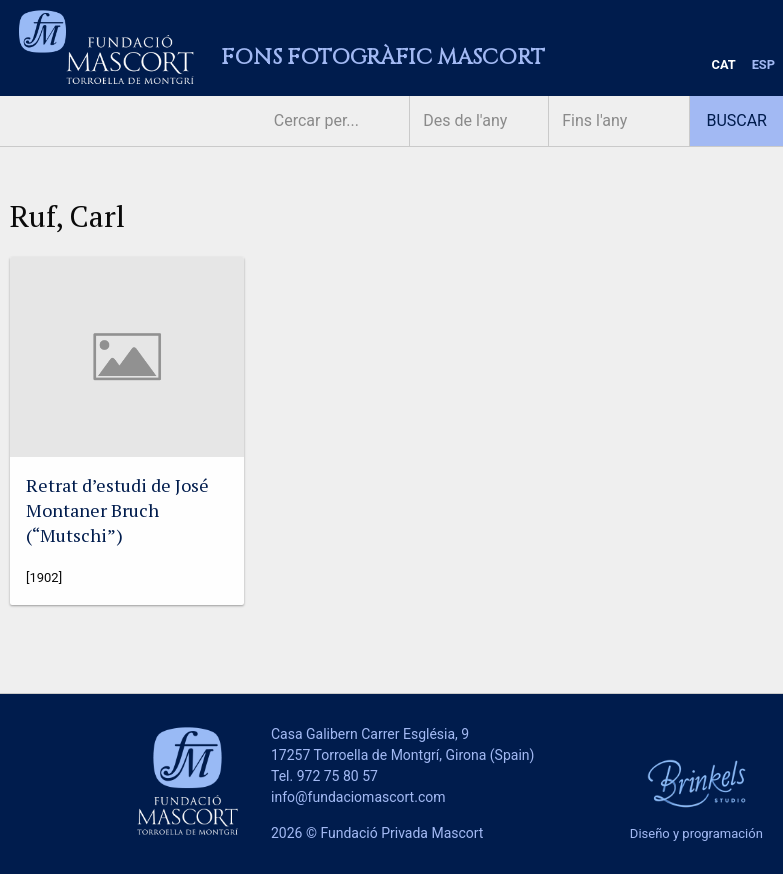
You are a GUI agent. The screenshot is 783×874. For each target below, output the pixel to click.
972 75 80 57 (337, 776)
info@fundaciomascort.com (358, 797)
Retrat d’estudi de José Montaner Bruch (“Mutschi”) (117, 510)
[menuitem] (724, 65)
